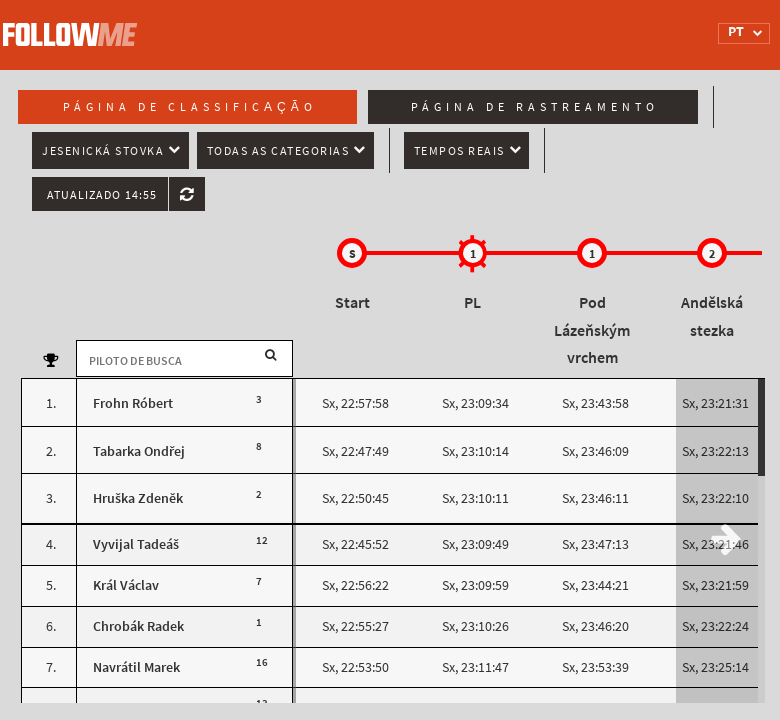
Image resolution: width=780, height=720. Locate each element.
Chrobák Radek (138, 626)
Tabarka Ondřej (139, 451)
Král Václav (126, 585)
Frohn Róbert (133, 403)
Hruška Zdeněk (138, 498)
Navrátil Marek (136, 667)
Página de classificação (190, 107)
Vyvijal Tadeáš (136, 544)
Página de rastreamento (535, 107)
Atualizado (102, 195)
